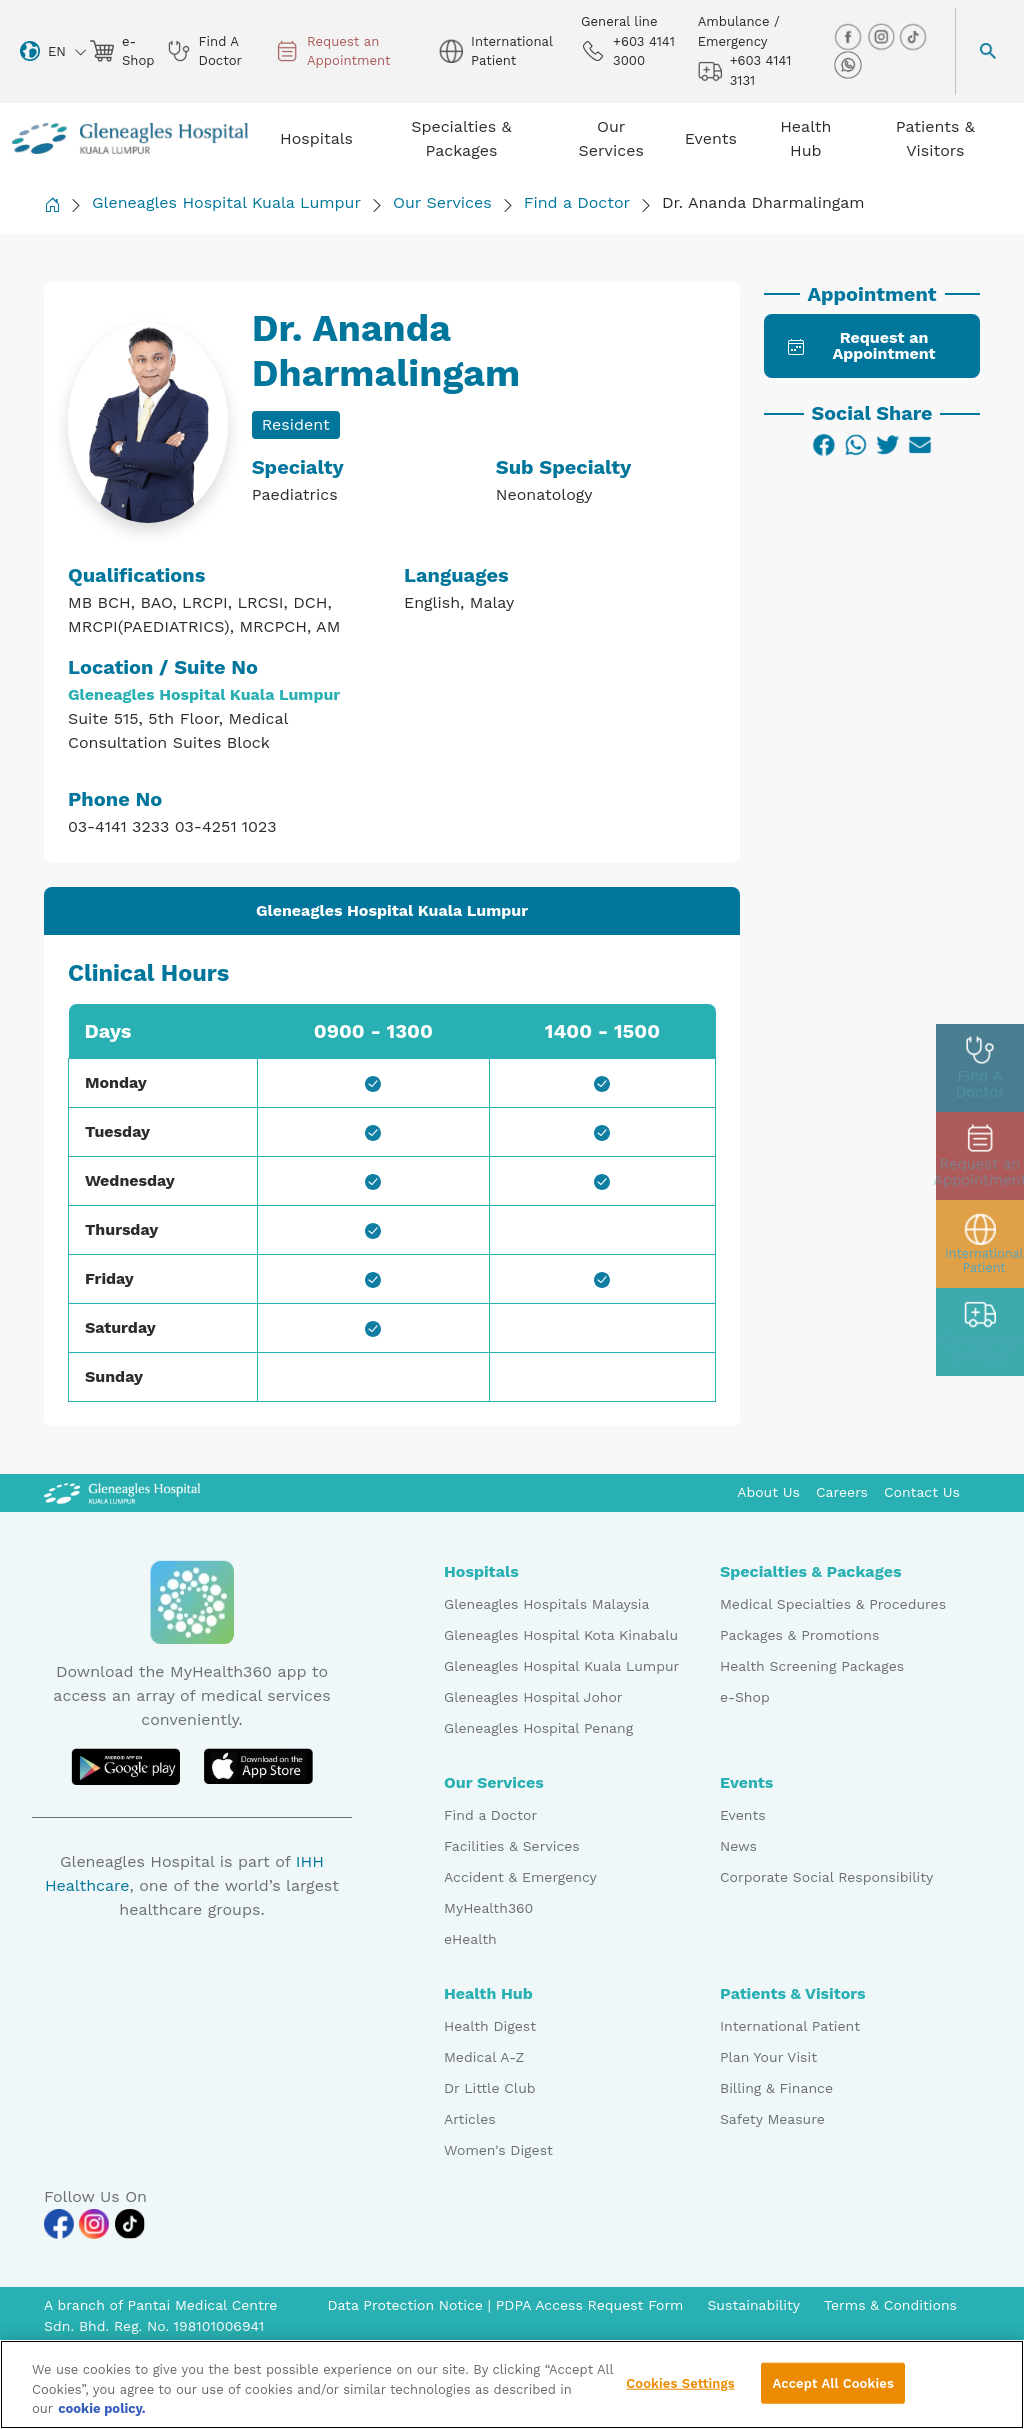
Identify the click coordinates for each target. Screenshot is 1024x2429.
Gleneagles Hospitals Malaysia (546, 1604)
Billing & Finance (776, 2088)
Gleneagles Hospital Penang (538, 1728)
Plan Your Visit (768, 2057)
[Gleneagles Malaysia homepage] (130, 139)
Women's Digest (498, 2150)
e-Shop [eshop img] (120, 51)
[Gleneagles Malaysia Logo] (122, 1492)
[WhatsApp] (856, 445)
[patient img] (980, 1244)
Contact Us (922, 1492)
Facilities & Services (512, 1846)
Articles (470, 2119)
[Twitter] (888, 445)
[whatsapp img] (848, 64)
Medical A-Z (484, 2057)
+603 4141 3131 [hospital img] (745, 70)
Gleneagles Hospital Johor (533, 1697)
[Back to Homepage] (52, 204)
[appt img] (980, 1156)
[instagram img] (883, 36)
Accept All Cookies (832, 2390)
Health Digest (490, 2026)
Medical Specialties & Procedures (833, 1604)
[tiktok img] (913, 36)
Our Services (442, 202)
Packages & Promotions (799, 1635)
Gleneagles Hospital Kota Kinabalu (561, 1635)
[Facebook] (824, 445)
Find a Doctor (577, 202)
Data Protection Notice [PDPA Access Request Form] (407, 2305)
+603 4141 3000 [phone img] (628, 51)
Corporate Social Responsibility (826, 1877)
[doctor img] (980, 1068)
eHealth (470, 1939)
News (738, 1846)
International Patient (790, 2026)
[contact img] (980, 1332)
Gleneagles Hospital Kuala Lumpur (226, 202)
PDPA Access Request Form (590, 2305)
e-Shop (745, 1697)
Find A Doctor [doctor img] (204, 51)
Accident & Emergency (520, 1877)
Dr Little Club (490, 2088)
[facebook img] (850, 36)
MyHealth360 (488, 1908)
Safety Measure (772, 2119)
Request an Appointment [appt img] (333, 51)
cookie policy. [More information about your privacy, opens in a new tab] (102, 2416)
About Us (768, 1492)
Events (743, 1815)
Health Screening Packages (812, 1666)
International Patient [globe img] (495, 51)
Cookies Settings (680, 2390)
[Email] (920, 445)
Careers (842, 1492)
